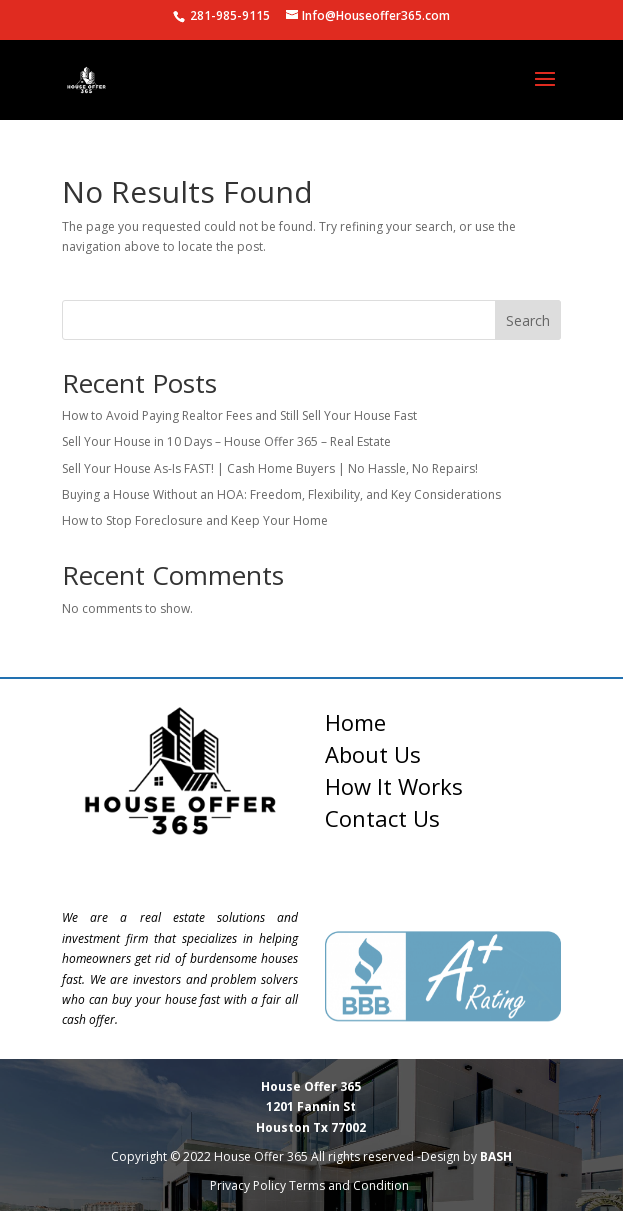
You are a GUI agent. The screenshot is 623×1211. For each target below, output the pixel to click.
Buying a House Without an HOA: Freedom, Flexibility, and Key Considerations (281, 494)
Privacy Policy (248, 1185)
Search (528, 320)
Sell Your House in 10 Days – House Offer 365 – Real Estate (226, 441)
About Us (373, 754)
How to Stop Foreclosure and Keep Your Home (195, 520)
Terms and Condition (350, 1185)
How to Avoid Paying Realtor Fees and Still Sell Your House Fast (239, 415)
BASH (496, 1156)
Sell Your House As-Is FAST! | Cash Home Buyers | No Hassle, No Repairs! (270, 468)
